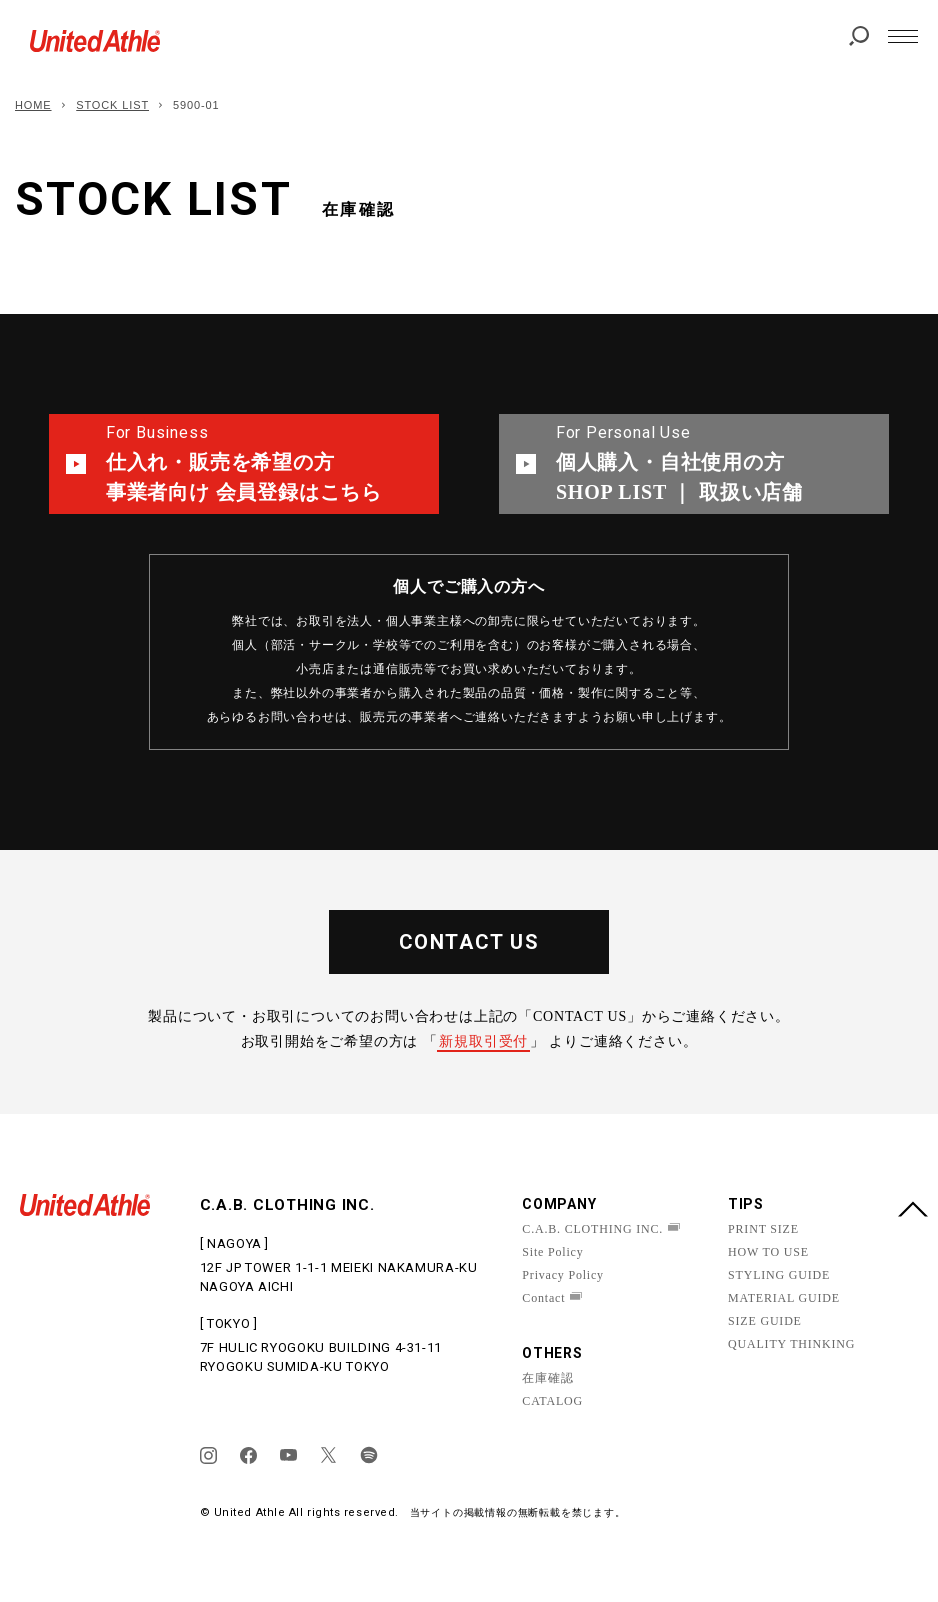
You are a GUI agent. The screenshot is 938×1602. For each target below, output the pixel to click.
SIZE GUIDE (765, 1321)
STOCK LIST (112, 105)
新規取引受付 (483, 1041)
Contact (543, 1298)
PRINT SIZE (763, 1229)
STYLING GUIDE (779, 1275)
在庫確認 (547, 1378)
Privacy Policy (563, 1275)
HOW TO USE (768, 1252)
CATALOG (552, 1401)
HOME (33, 105)
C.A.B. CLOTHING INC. (592, 1229)
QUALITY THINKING (791, 1344)
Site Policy (552, 1252)
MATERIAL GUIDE (784, 1298)
